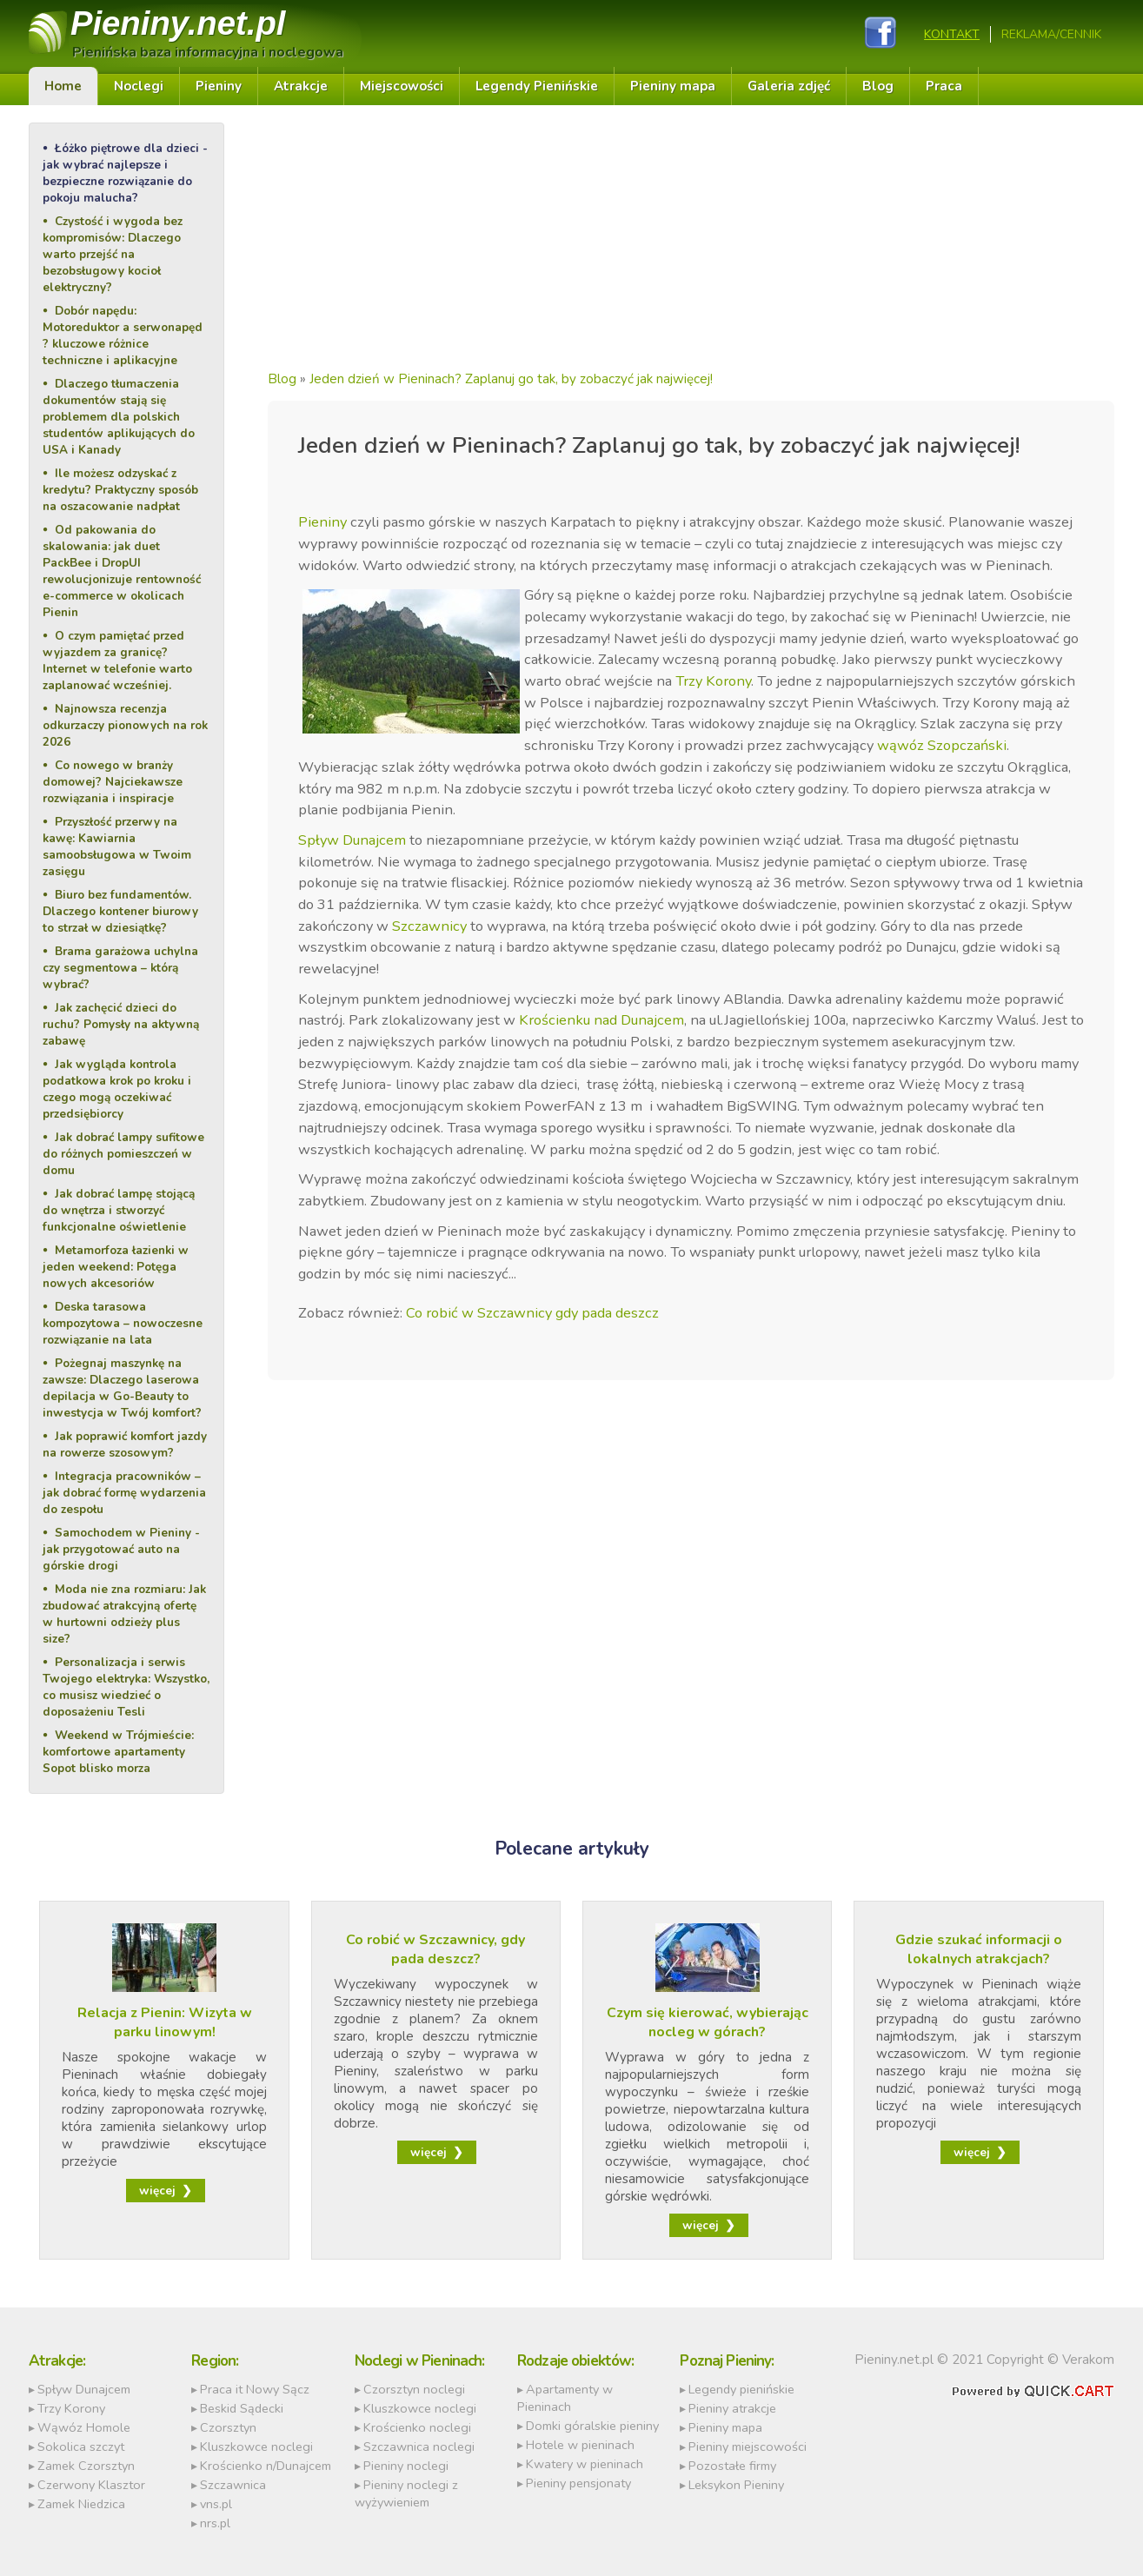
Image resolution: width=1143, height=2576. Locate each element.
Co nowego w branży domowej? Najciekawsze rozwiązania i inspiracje (113, 782)
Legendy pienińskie (741, 2389)
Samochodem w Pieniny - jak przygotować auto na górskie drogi (121, 1549)
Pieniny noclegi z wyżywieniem (406, 2493)
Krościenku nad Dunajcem (601, 1020)
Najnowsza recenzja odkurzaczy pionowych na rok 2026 (125, 725)
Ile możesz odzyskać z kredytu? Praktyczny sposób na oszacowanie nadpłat (120, 490)
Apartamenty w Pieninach (565, 2397)
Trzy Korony (713, 681)
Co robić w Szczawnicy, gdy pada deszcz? (435, 1949)
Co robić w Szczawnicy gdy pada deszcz (532, 1313)
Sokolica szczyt (80, 2446)
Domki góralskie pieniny (592, 2425)
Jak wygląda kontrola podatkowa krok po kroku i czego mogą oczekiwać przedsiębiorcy (117, 1089)
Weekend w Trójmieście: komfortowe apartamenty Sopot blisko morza (118, 1751)
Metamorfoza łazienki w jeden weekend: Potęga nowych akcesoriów (116, 1266)
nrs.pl (215, 2523)
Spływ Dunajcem (352, 840)
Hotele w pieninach (580, 2444)
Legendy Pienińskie (536, 86)
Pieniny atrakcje (732, 2408)
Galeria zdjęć (789, 86)
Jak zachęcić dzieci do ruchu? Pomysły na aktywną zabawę (121, 1024)
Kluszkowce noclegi (256, 2446)
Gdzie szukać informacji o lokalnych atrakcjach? (978, 1949)
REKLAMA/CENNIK (1051, 34)
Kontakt (952, 34)
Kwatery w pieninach (584, 2464)
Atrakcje (301, 86)
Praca (944, 86)
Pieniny (178, 23)
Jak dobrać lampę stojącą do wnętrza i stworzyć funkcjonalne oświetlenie (119, 1210)
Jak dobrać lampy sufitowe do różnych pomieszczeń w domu (123, 1153)
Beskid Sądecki (241, 2408)
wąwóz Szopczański (942, 745)
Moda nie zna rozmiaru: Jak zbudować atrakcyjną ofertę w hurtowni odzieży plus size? (124, 1614)
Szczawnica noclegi (419, 2446)
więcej (157, 2190)
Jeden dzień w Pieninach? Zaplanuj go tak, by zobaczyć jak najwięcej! (511, 379)
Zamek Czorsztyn (86, 2465)
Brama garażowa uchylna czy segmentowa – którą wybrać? (120, 968)
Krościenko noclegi (417, 2427)
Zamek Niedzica (81, 2504)
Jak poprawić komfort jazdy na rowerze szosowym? (125, 1444)
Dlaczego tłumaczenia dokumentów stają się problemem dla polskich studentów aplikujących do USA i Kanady (119, 416)
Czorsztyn (228, 2427)
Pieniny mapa (672, 86)
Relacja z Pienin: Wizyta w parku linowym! (164, 2022)
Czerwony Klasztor (91, 2484)
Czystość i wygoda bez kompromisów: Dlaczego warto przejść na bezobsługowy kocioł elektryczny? (113, 254)
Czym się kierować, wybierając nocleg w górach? (707, 2022)
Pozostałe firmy (732, 2465)
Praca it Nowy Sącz (254, 2389)
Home (63, 86)
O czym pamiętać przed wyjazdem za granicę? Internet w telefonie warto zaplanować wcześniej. (117, 660)
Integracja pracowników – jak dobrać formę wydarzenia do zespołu (124, 1492)
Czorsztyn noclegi (414, 2389)
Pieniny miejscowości (747, 2446)
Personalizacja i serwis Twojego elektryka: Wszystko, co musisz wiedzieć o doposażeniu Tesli (126, 1687)
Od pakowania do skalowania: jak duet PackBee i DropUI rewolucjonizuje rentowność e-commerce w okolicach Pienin (122, 571)
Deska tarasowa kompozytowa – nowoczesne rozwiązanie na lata (123, 1323)
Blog (878, 86)
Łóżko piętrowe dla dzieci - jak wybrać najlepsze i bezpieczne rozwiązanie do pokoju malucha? (125, 173)
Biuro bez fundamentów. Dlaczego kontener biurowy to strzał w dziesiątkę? (120, 911)
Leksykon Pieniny (736, 2484)
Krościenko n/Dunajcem (265, 2465)
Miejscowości (401, 86)
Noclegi (138, 86)
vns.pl (216, 2504)
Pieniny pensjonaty (578, 2483)
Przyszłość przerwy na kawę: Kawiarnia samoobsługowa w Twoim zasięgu (117, 846)
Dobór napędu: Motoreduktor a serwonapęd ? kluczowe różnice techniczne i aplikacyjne (123, 335)
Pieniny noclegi (406, 2465)
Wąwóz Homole (83, 2427)
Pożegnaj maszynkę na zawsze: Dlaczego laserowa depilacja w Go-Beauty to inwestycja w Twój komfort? (122, 1388)
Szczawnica (233, 2484)
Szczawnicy (429, 926)
